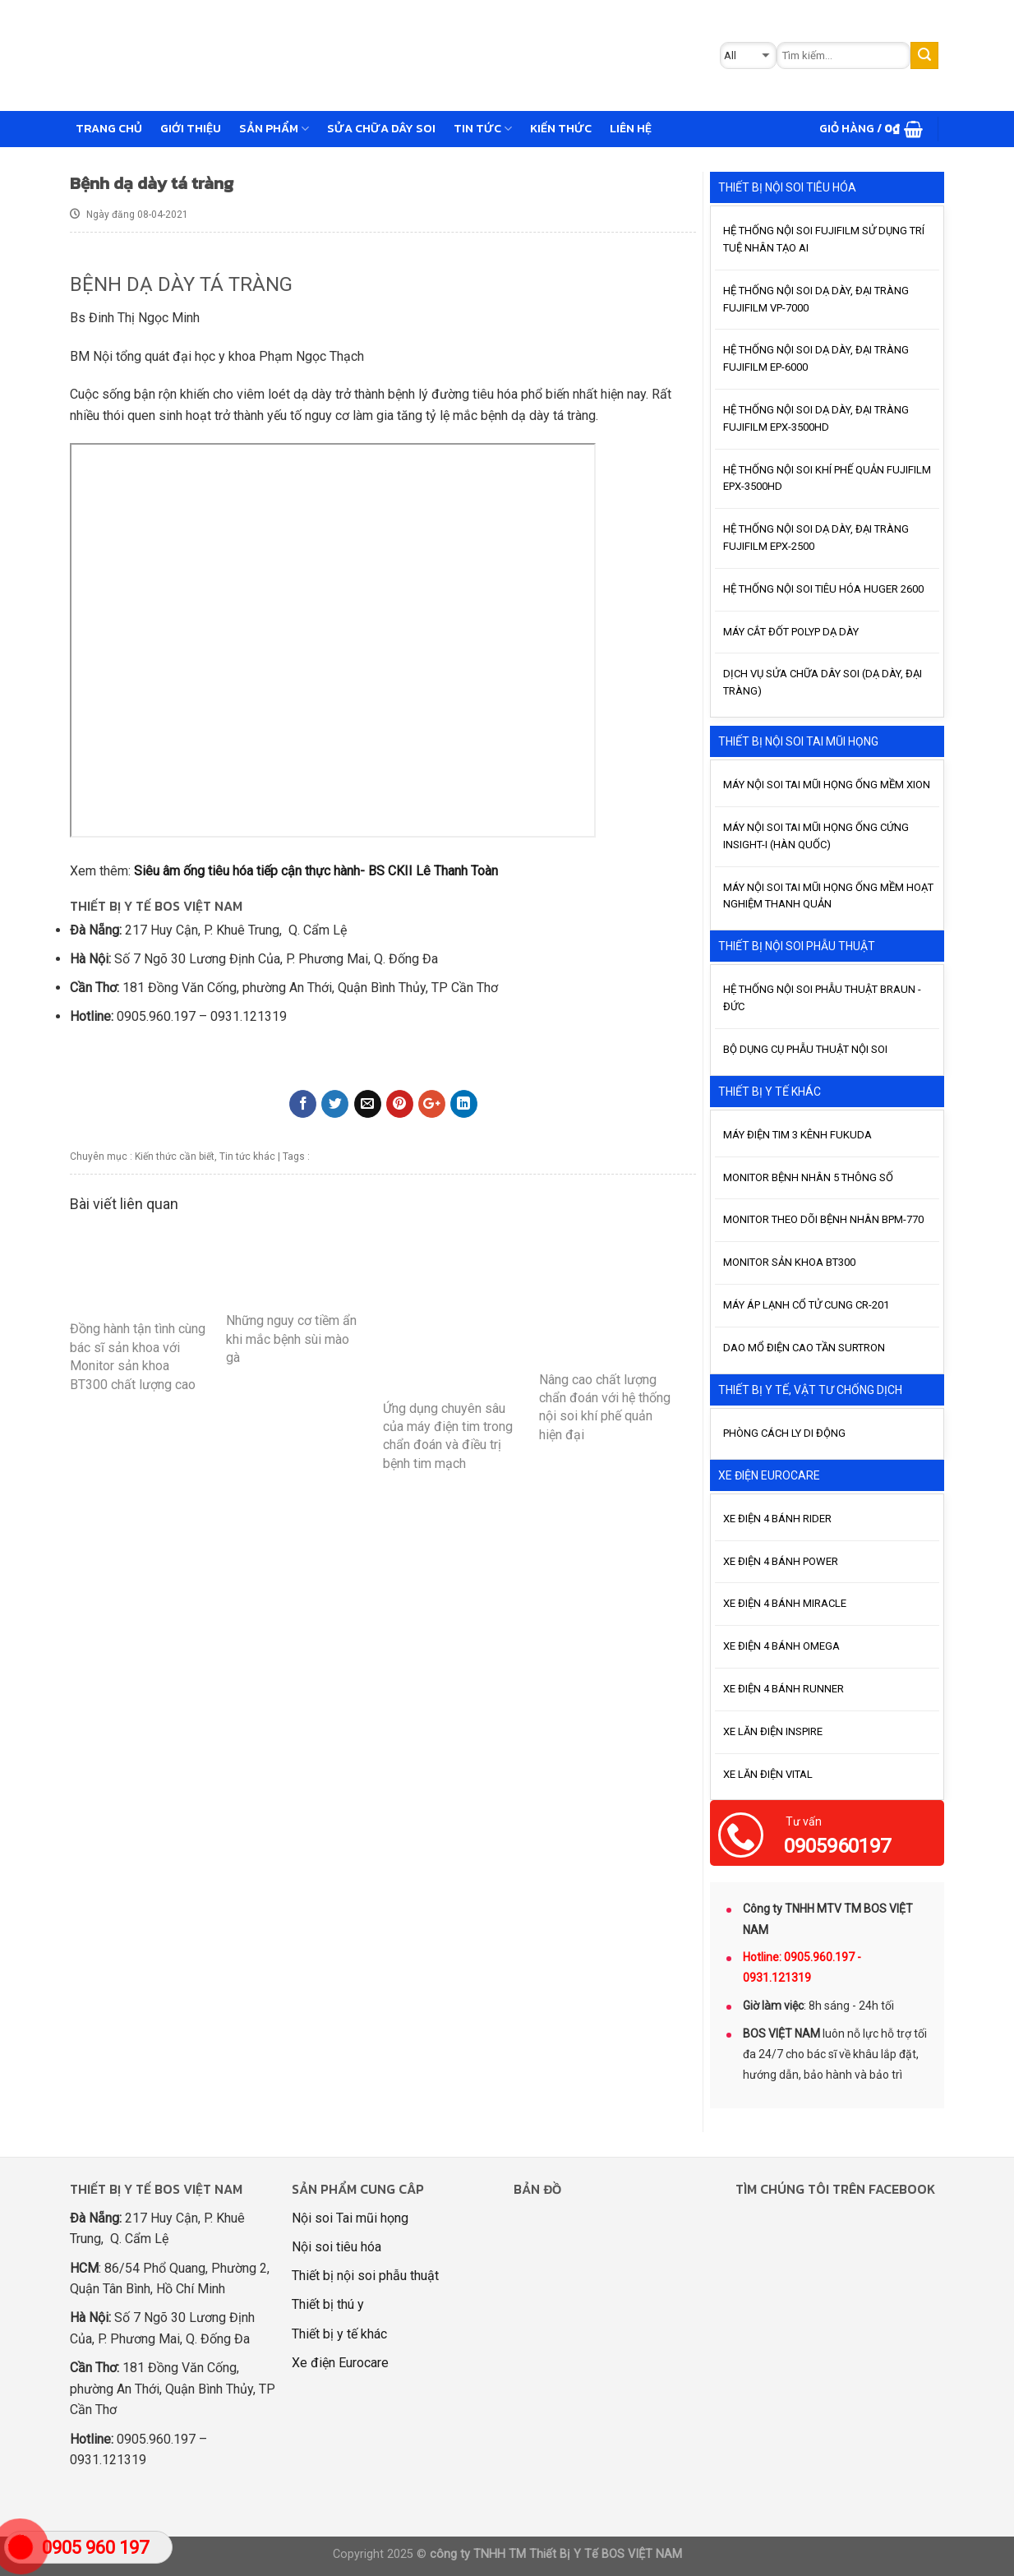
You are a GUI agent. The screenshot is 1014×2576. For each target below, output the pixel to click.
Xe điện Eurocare (340, 2363)
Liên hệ (631, 128)
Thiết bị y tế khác (339, 2334)
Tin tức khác (247, 1156)
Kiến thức (561, 128)
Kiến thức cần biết (174, 1156)
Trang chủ (109, 128)
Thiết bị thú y (328, 2304)
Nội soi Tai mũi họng (350, 2218)
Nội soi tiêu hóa (336, 2247)
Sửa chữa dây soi (381, 128)
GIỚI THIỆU (190, 128)
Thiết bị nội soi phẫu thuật (365, 2275)
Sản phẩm (274, 128)
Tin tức (483, 128)
